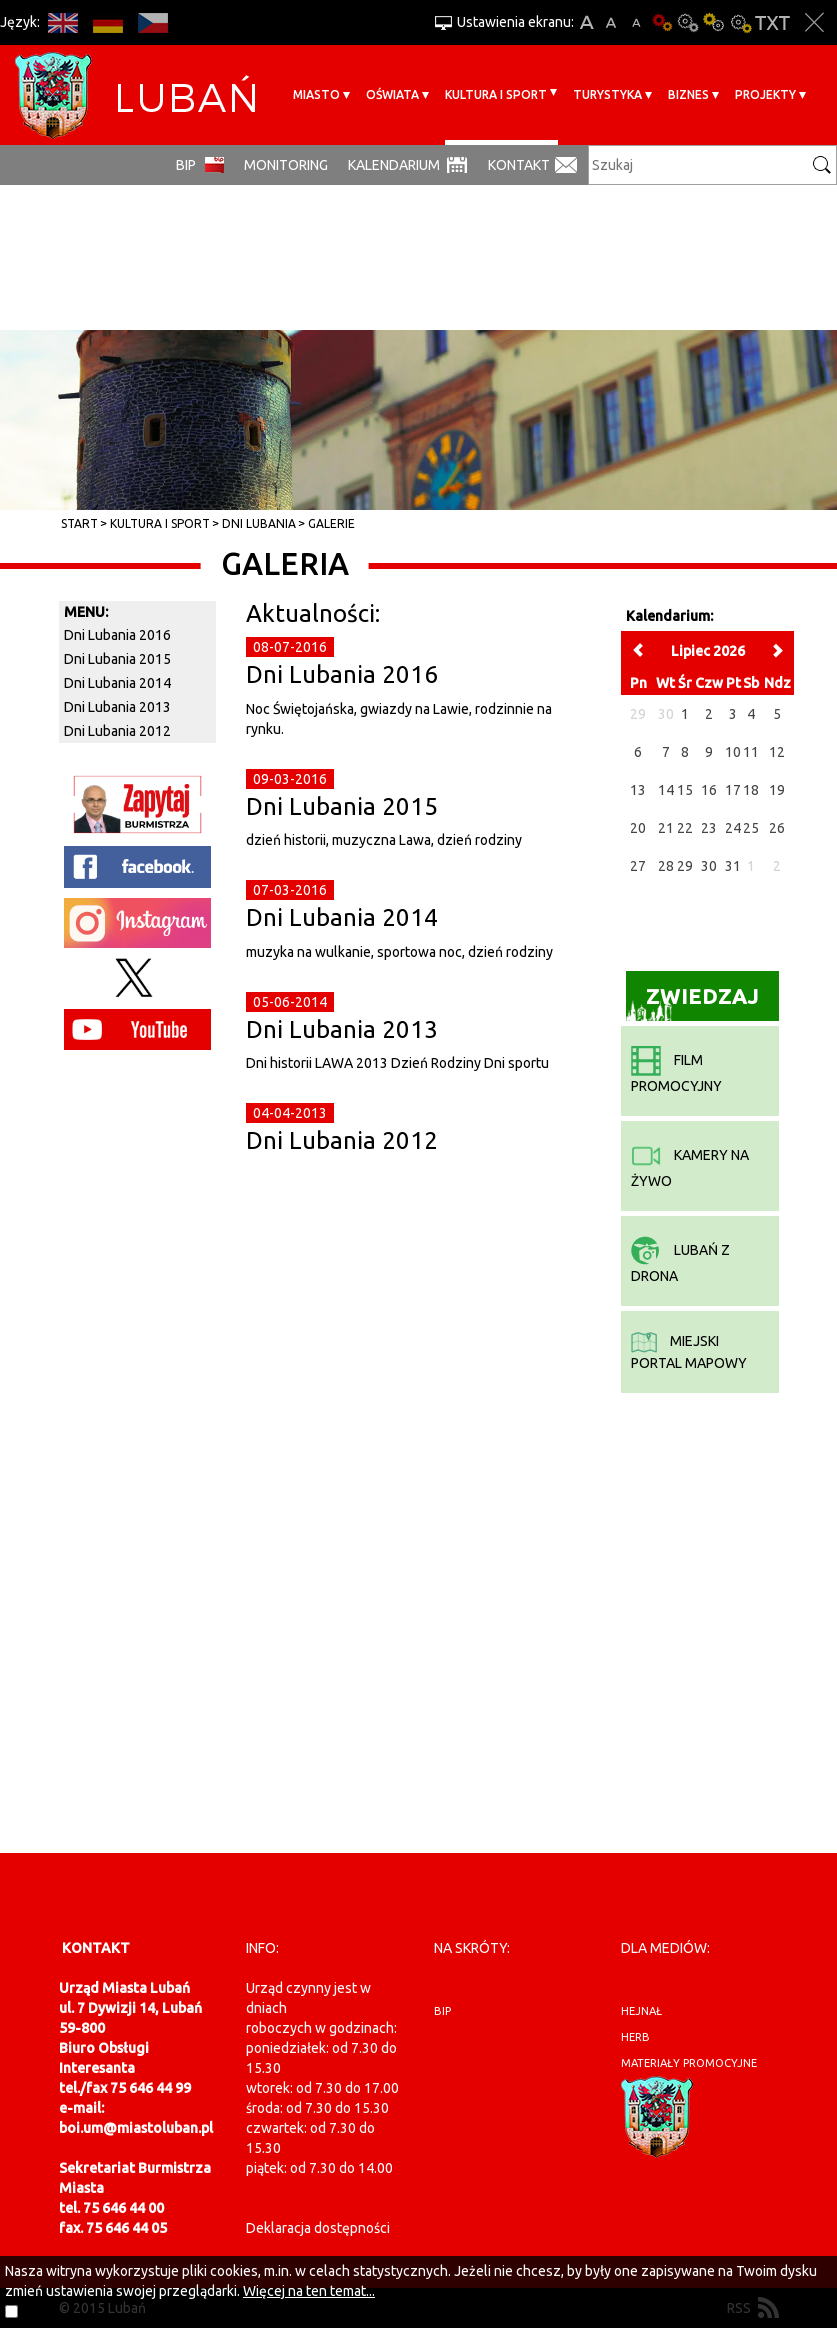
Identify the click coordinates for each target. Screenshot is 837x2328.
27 (638, 866)
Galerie (331, 523)
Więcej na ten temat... (309, 2291)
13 (638, 790)
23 (709, 828)
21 (666, 828)
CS (152, 22)
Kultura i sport (496, 94)
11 (751, 752)
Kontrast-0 (688, 22)
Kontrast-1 (714, 22)
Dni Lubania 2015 (342, 806)
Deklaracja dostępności (318, 2228)
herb (635, 2037)
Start (79, 523)
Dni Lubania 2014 (342, 917)
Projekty (765, 94)
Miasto (316, 94)
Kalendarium (394, 165)
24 (733, 828)
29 (685, 866)
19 (777, 790)
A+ (586, 22)
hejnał (641, 2011)
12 (777, 752)
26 (777, 828)
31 (733, 866)
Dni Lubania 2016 (342, 674)
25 (751, 828)
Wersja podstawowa (662, 22)
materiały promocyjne (689, 2063)
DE (107, 22)
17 (733, 790)
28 (666, 866)
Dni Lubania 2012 (342, 1140)
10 (733, 752)
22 (685, 828)
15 (685, 790)
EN (62, 22)
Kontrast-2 (740, 22)
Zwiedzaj (692, 1002)
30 (709, 866)
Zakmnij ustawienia (814, 22)
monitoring (286, 165)
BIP (186, 165)
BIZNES (688, 94)
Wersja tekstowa (772, 22)
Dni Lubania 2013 (342, 1029)
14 (666, 790)
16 (709, 790)
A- (636, 22)
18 (751, 790)
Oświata (392, 94)
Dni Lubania (259, 523)
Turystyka (607, 94)
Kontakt (519, 165)
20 (638, 828)
